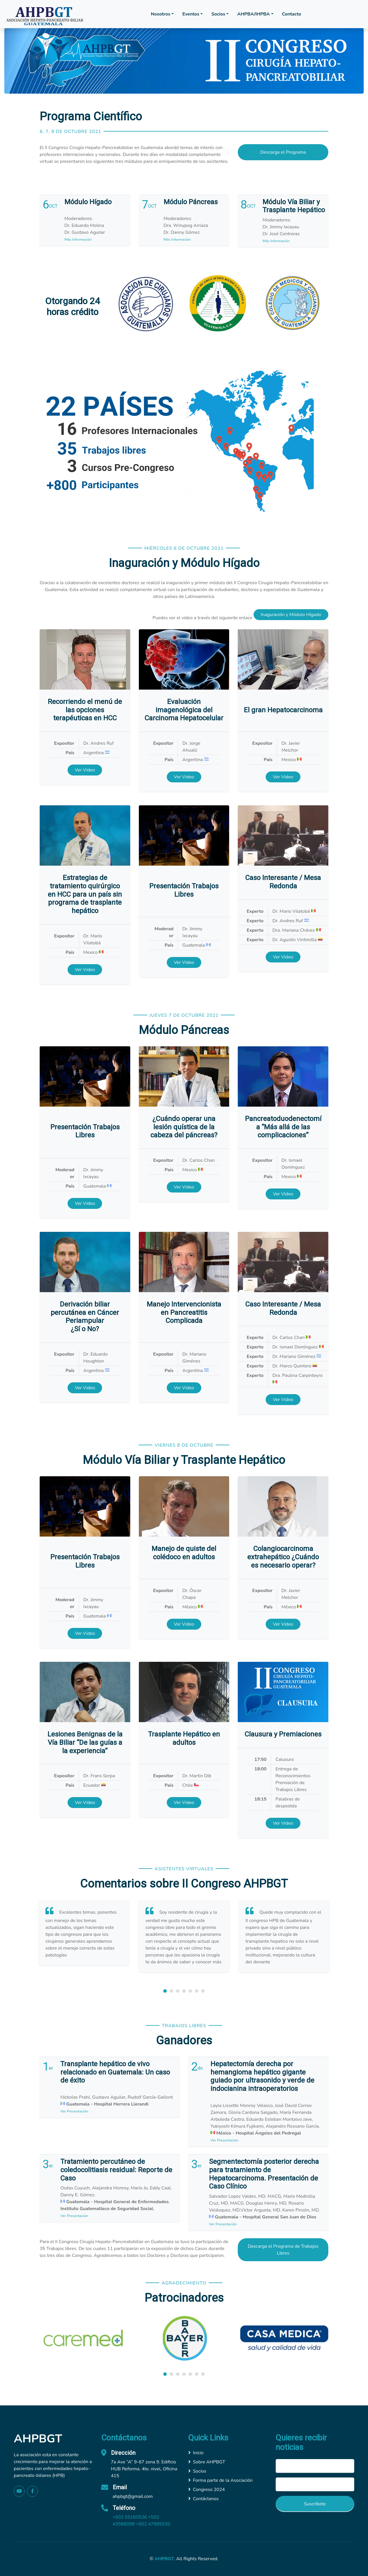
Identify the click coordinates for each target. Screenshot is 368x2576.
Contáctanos (203, 2499)
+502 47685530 (153, 2524)
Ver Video (85, 770)
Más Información (78, 239)
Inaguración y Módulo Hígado (291, 614)
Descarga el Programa (283, 152)
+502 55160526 (130, 2517)
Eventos (190, 14)
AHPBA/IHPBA (253, 14)
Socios (218, 14)
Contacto (291, 14)
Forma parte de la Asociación (220, 2480)
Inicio (196, 2453)
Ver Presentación (74, 2111)
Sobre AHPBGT (206, 2462)
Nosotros (160, 14)
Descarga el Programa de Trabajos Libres (283, 2249)
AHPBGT (164, 2559)
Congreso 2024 (206, 2489)
